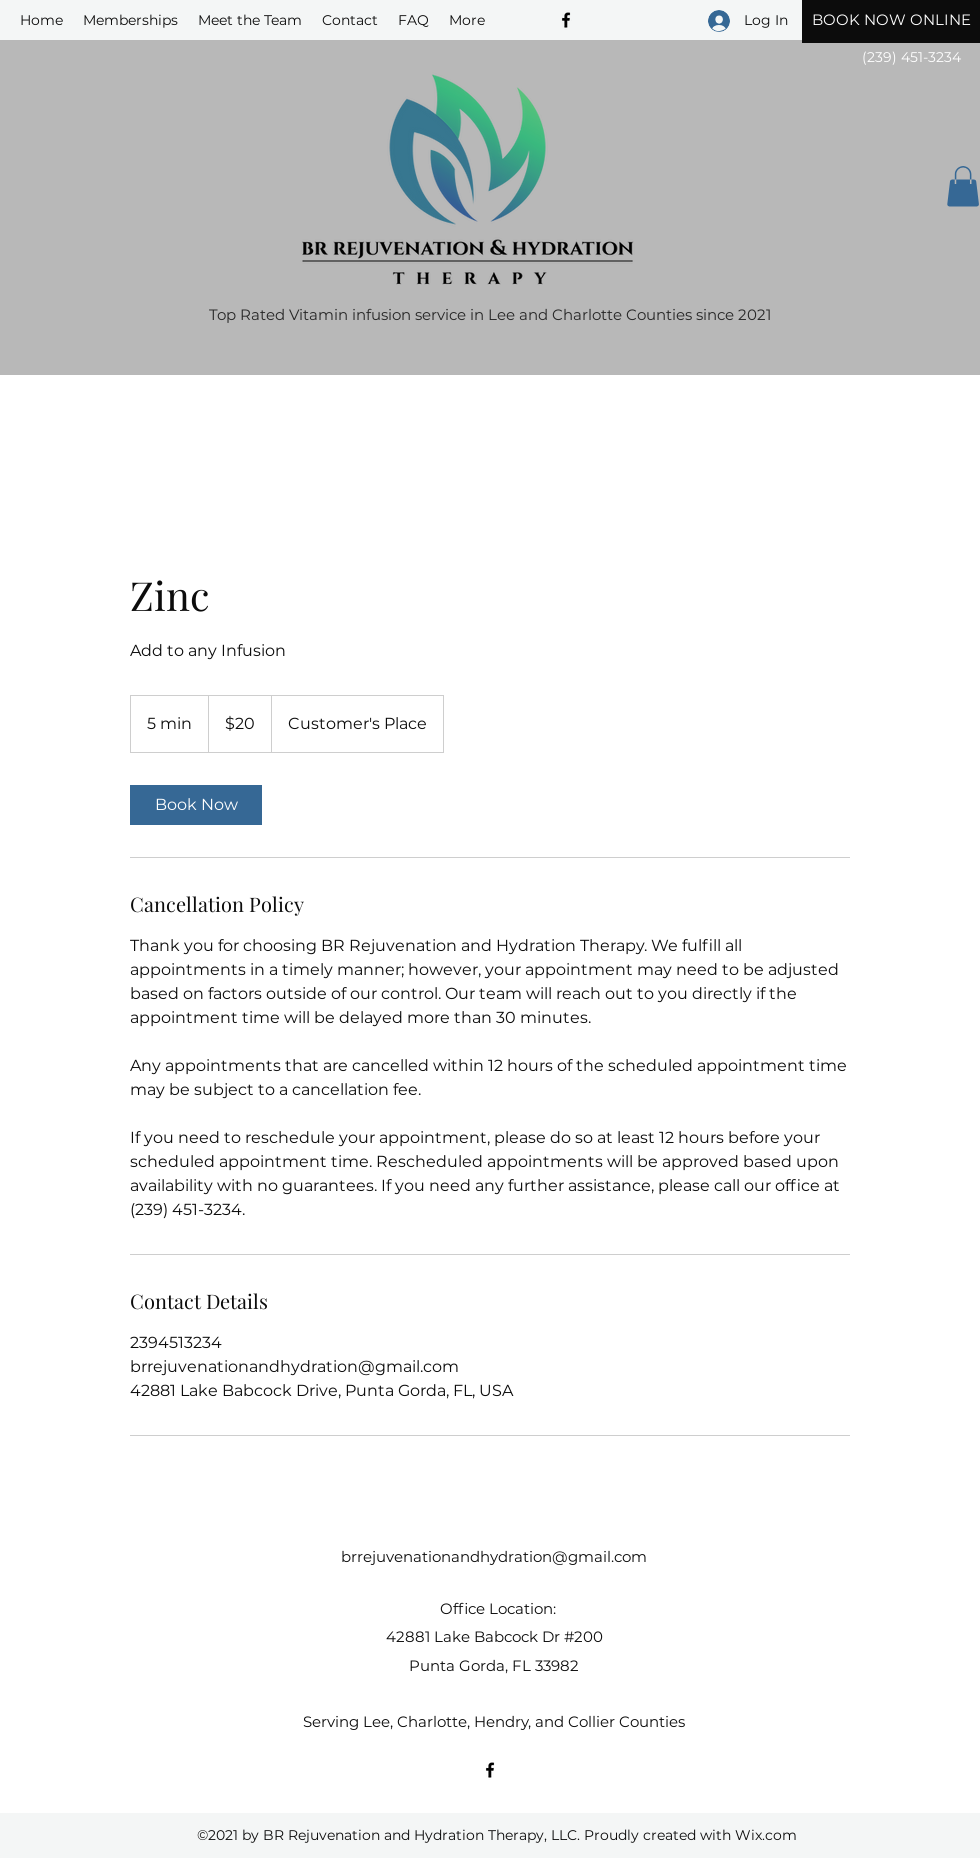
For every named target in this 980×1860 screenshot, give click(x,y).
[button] (963, 186)
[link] (196, 805)
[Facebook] (490, 1770)
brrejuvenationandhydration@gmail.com (494, 1556)
